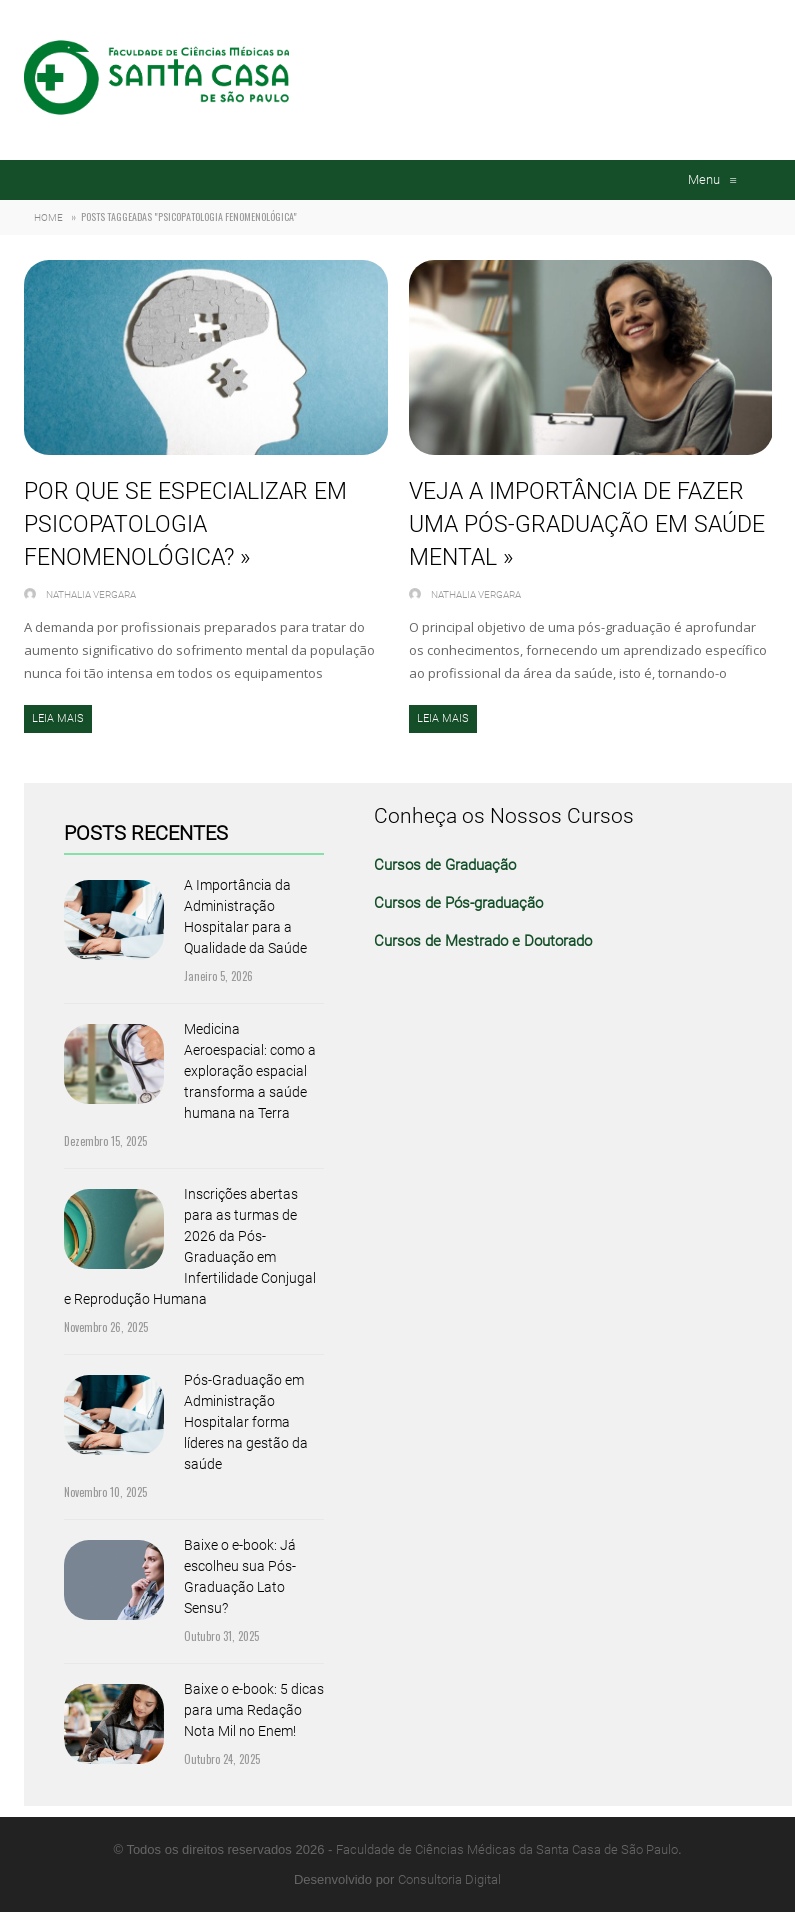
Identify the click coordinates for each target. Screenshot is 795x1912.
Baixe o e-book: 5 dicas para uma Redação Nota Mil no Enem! (254, 1710)
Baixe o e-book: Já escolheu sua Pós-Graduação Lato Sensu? (240, 1576)
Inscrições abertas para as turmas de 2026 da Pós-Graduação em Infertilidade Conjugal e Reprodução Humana (190, 1246)
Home (48, 217)
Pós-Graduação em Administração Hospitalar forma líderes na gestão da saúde (246, 1422)
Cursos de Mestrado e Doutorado (483, 941)
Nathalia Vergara (91, 594)
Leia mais (58, 718)
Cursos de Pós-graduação (458, 903)
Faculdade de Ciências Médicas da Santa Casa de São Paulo (507, 1849)
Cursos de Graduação (445, 865)
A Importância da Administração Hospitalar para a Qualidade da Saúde (245, 916)
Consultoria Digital (449, 1879)
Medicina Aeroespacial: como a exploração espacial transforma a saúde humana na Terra (250, 1071)
